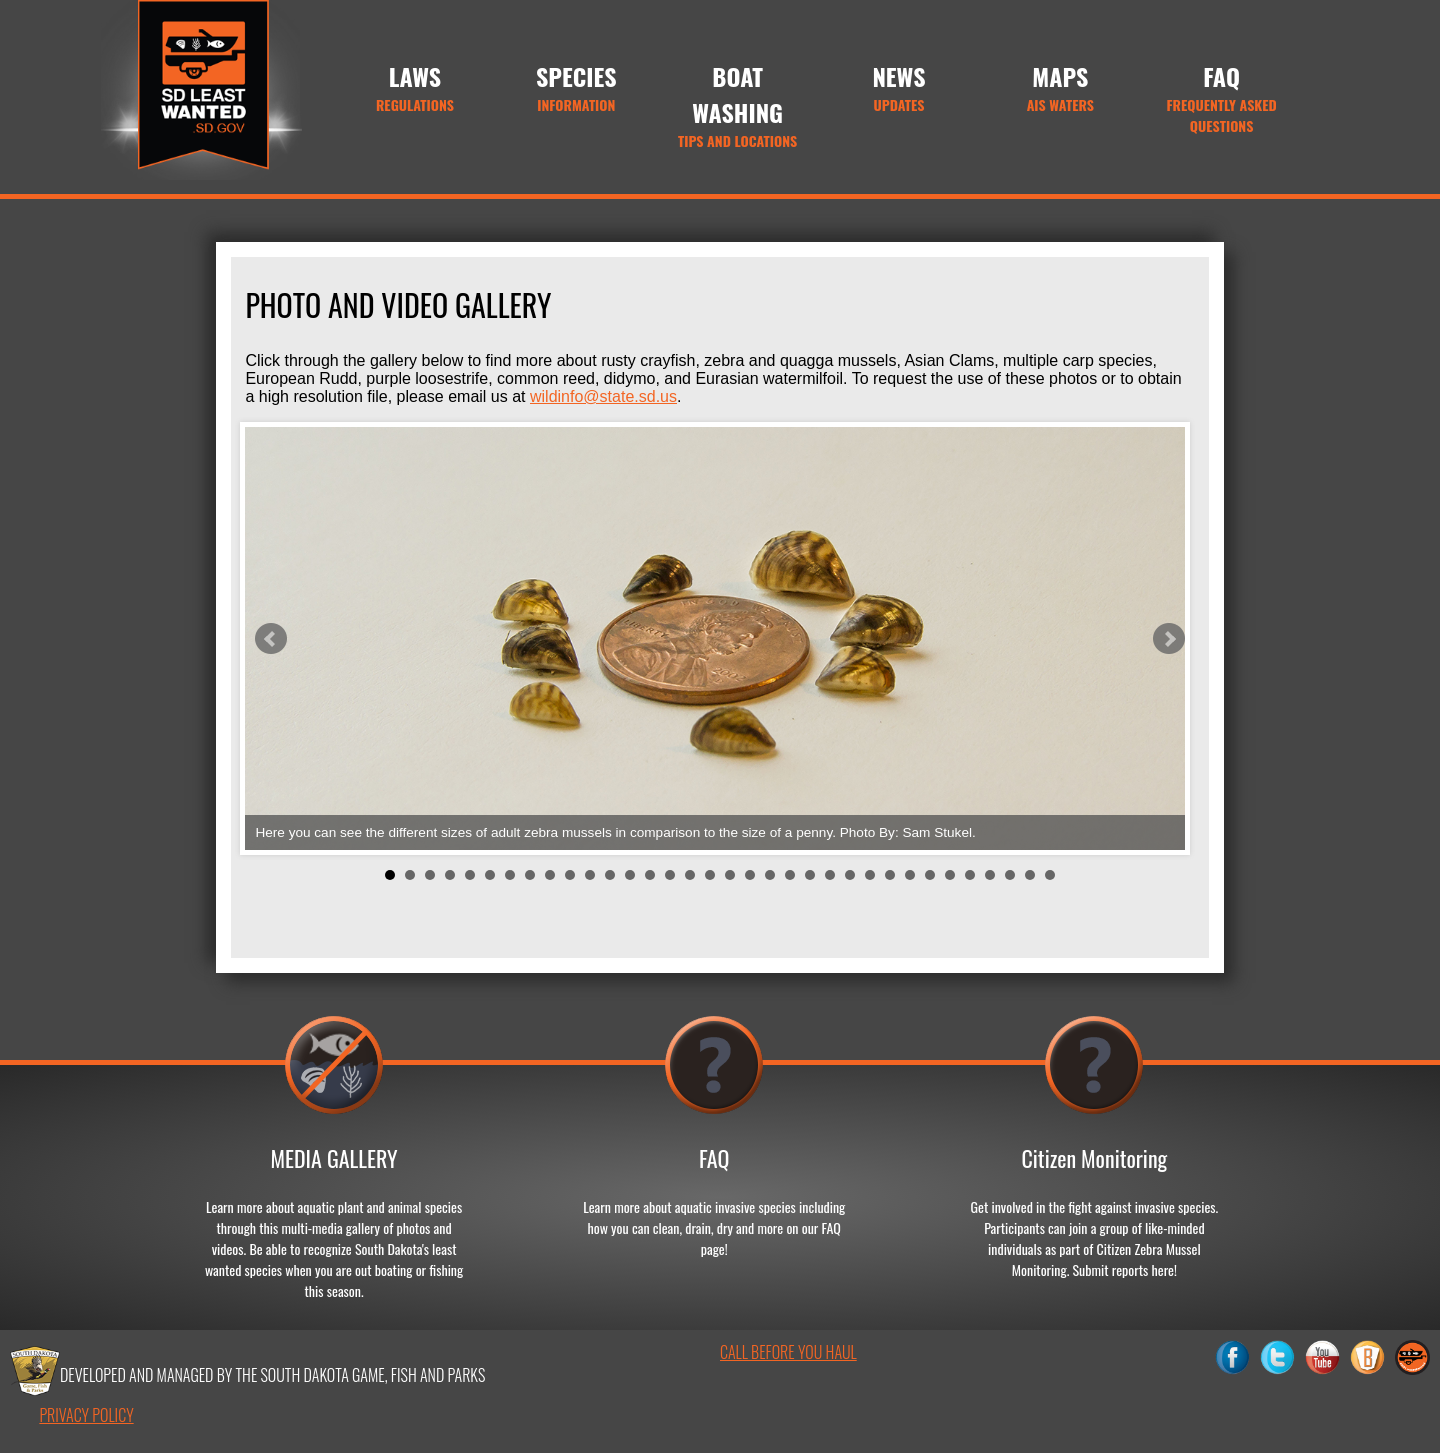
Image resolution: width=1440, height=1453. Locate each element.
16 (690, 875)
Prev (271, 639)
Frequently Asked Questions (1222, 97)
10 (570, 875)
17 (710, 875)
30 (970, 875)
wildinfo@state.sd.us (603, 396)
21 (790, 875)
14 (650, 875)
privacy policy (86, 1415)
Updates (898, 86)
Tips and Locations (737, 104)
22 (810, 875)
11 (590, 875)
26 (890, 875)
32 (1010, 875)
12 (610, 875)
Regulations (415, 86)
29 (950, 875)
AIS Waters (1060, 86)
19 (750, 875)
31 (990, 875)
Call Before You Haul (788, 1352)
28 (930, 875)
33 (1030, 875)
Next (1169, 639)
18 (730, 875)
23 (830, 875)
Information (576, 86)
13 (630, 875)
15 (670, 875)
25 (870, 875)
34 (1050, 875)
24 (850, 875)
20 (770, 875)
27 (910, 875)
